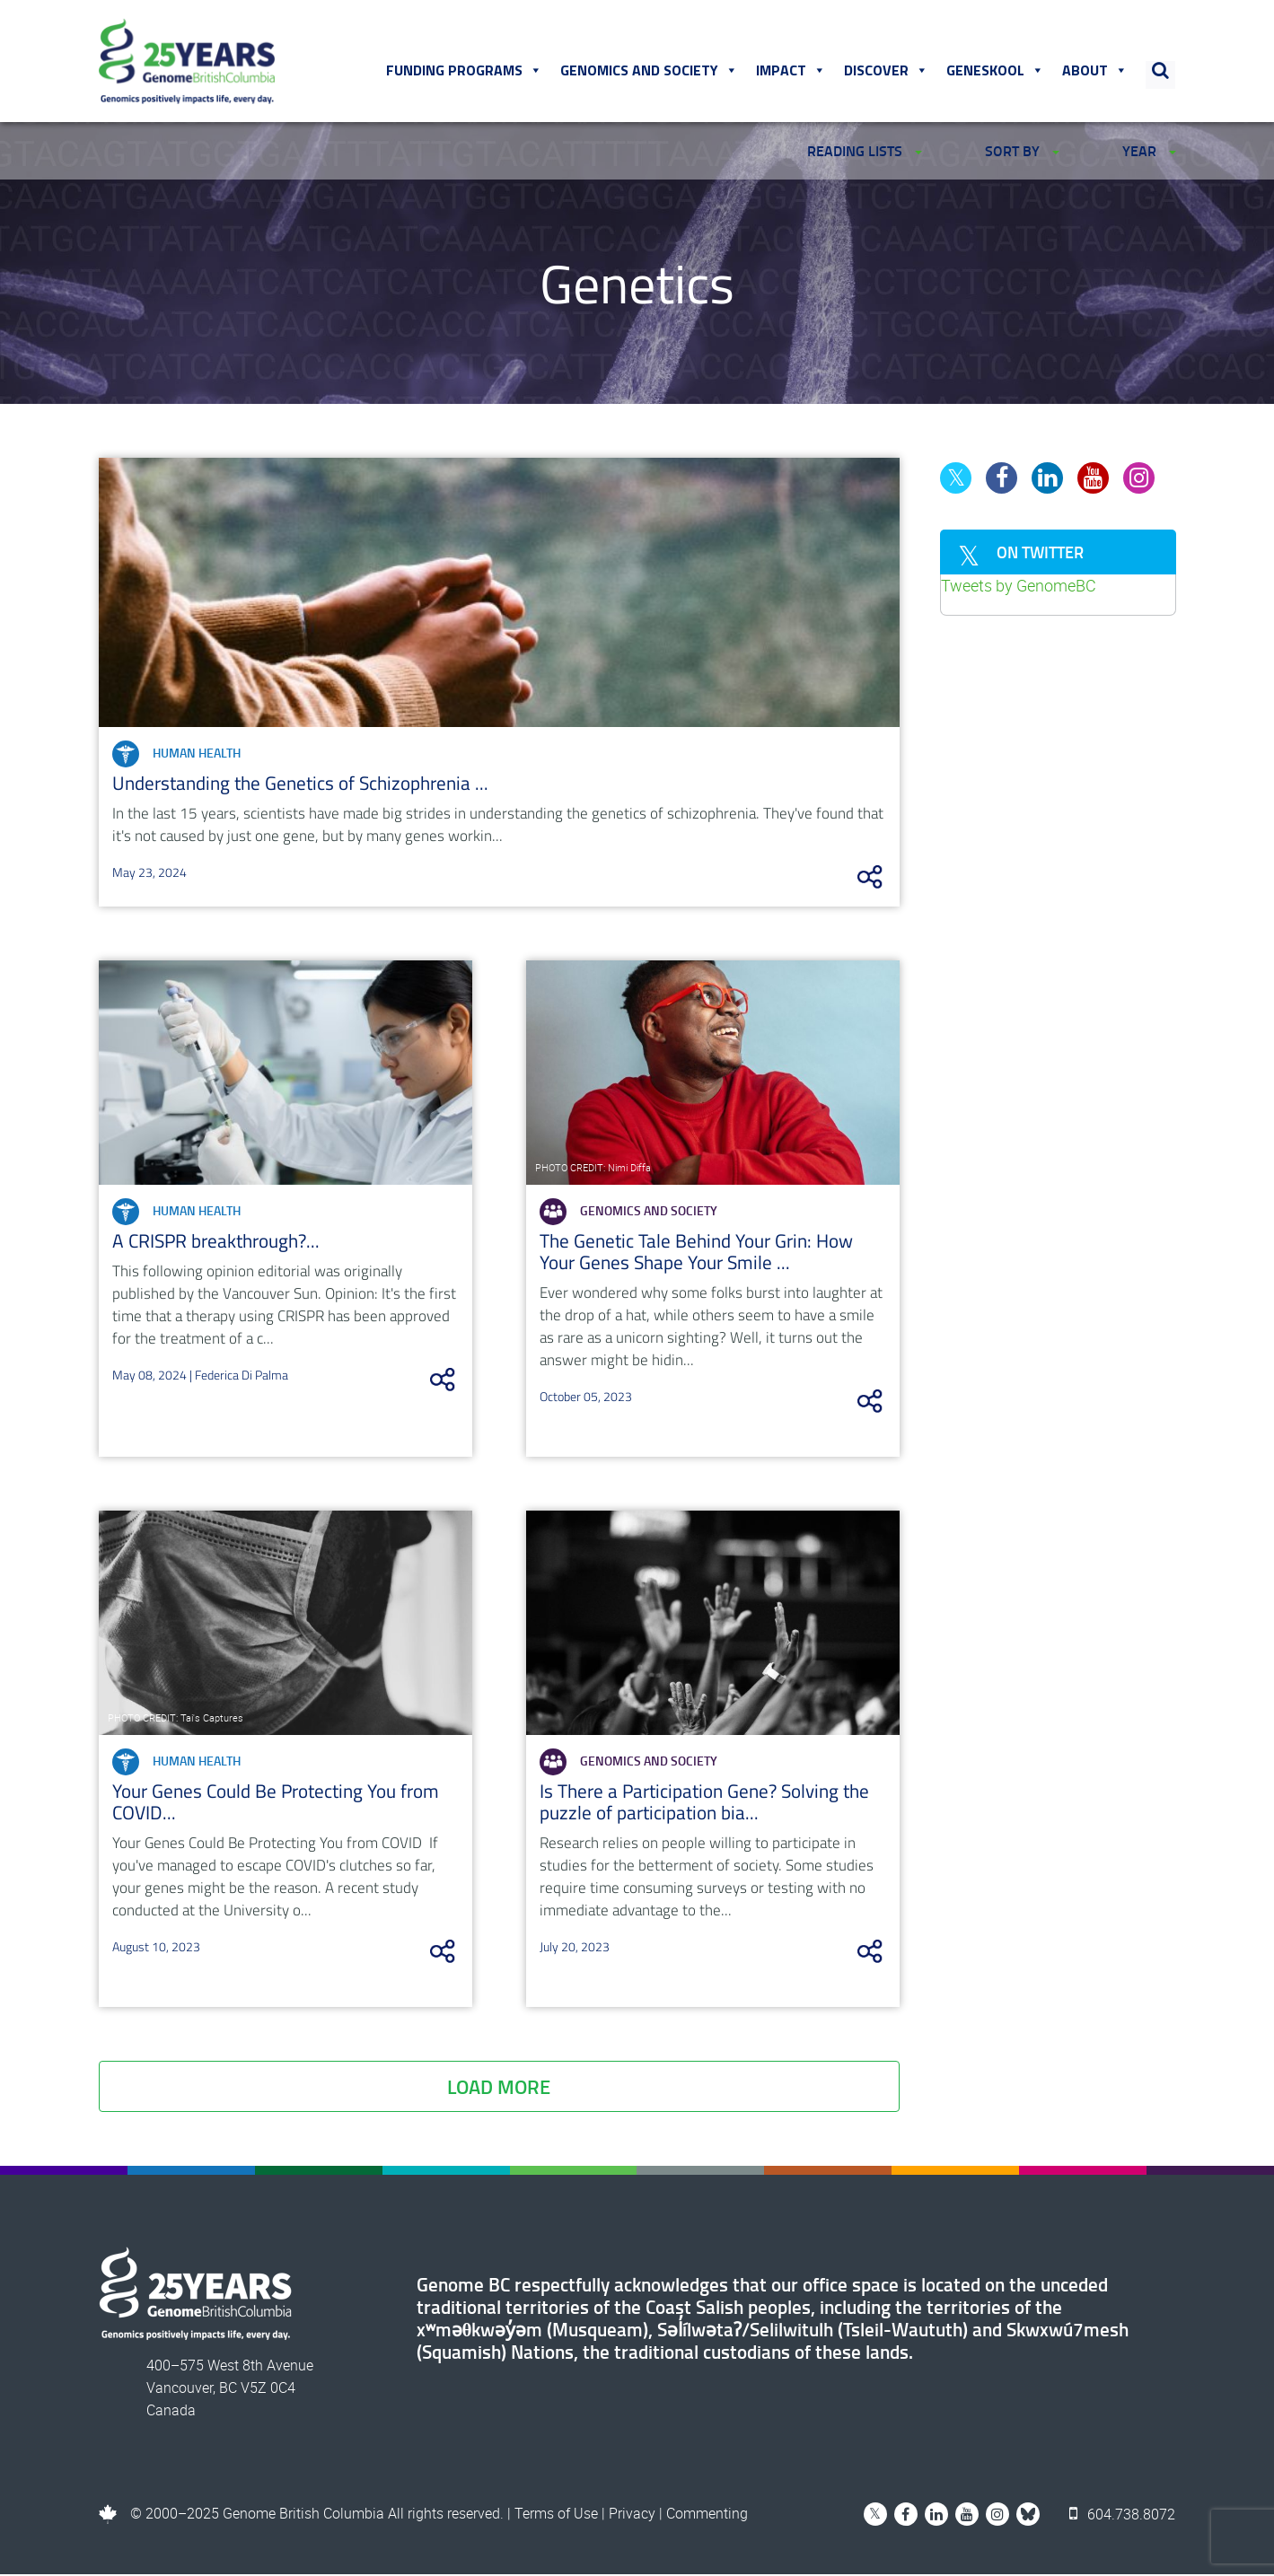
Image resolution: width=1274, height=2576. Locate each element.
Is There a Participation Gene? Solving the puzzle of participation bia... (704, 1803)
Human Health (176, 755)
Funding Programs (465, 71)
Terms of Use (556, 2515)
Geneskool (996, 71)
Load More (498, 2088)
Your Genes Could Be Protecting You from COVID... (275, 1803)
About (1096, 71)
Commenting (707, 2515)
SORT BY (1022, 150)
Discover (887, 71)
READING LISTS (864, 150)
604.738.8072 (1123, 2515)
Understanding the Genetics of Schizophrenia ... (300, 784)
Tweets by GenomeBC (1018, 587)
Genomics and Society (650, 71)
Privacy (632, 2515)
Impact (792, 71)
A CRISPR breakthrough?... (216, 1242)
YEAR (1149, 150)
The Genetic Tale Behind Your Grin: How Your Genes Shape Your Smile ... (696, 1253)
